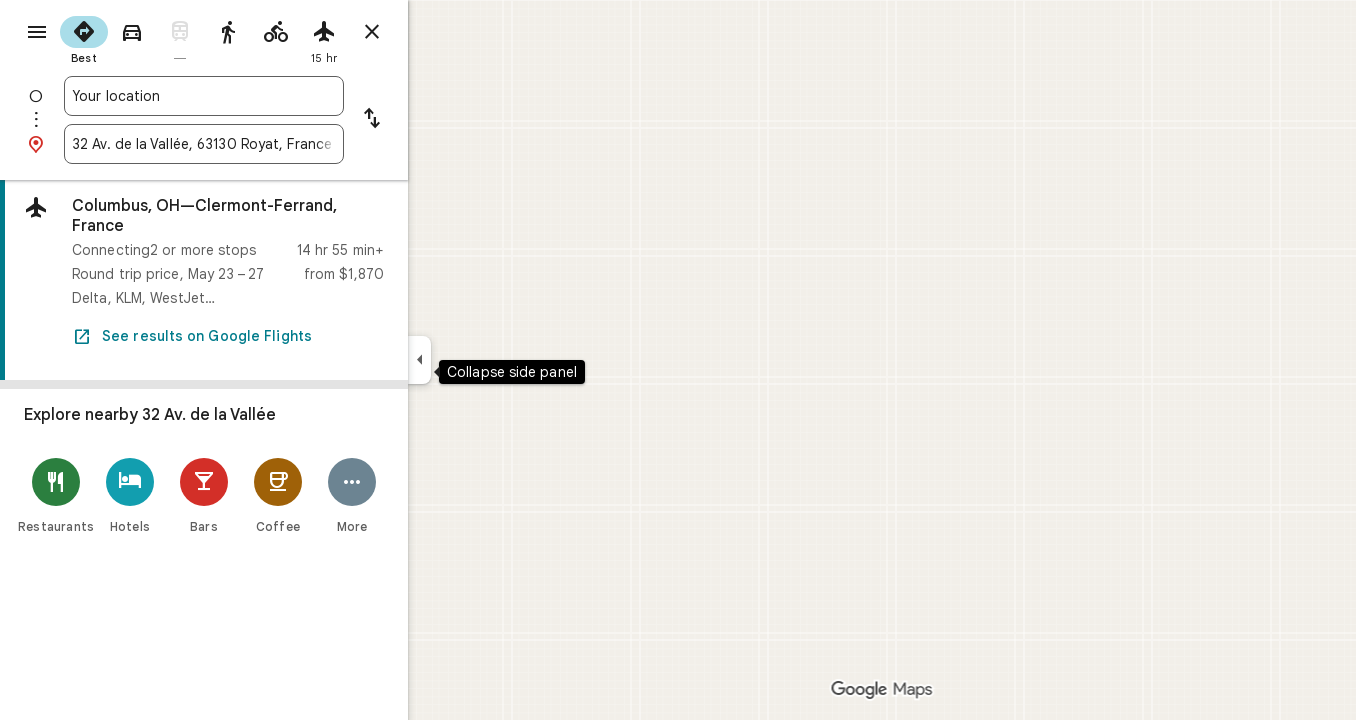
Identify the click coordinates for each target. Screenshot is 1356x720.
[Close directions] (444, 32)
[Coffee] (350, 495)
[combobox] (276, 96)
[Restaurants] (128, 495)
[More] (424, 495)
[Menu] (36, 34)
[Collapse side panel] (491, 360)
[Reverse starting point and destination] (444, 120)
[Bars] (276, 495)
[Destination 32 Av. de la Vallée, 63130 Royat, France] (276, 144)
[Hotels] (202, 495)
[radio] (156, 38)
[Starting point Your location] (276, 96)
